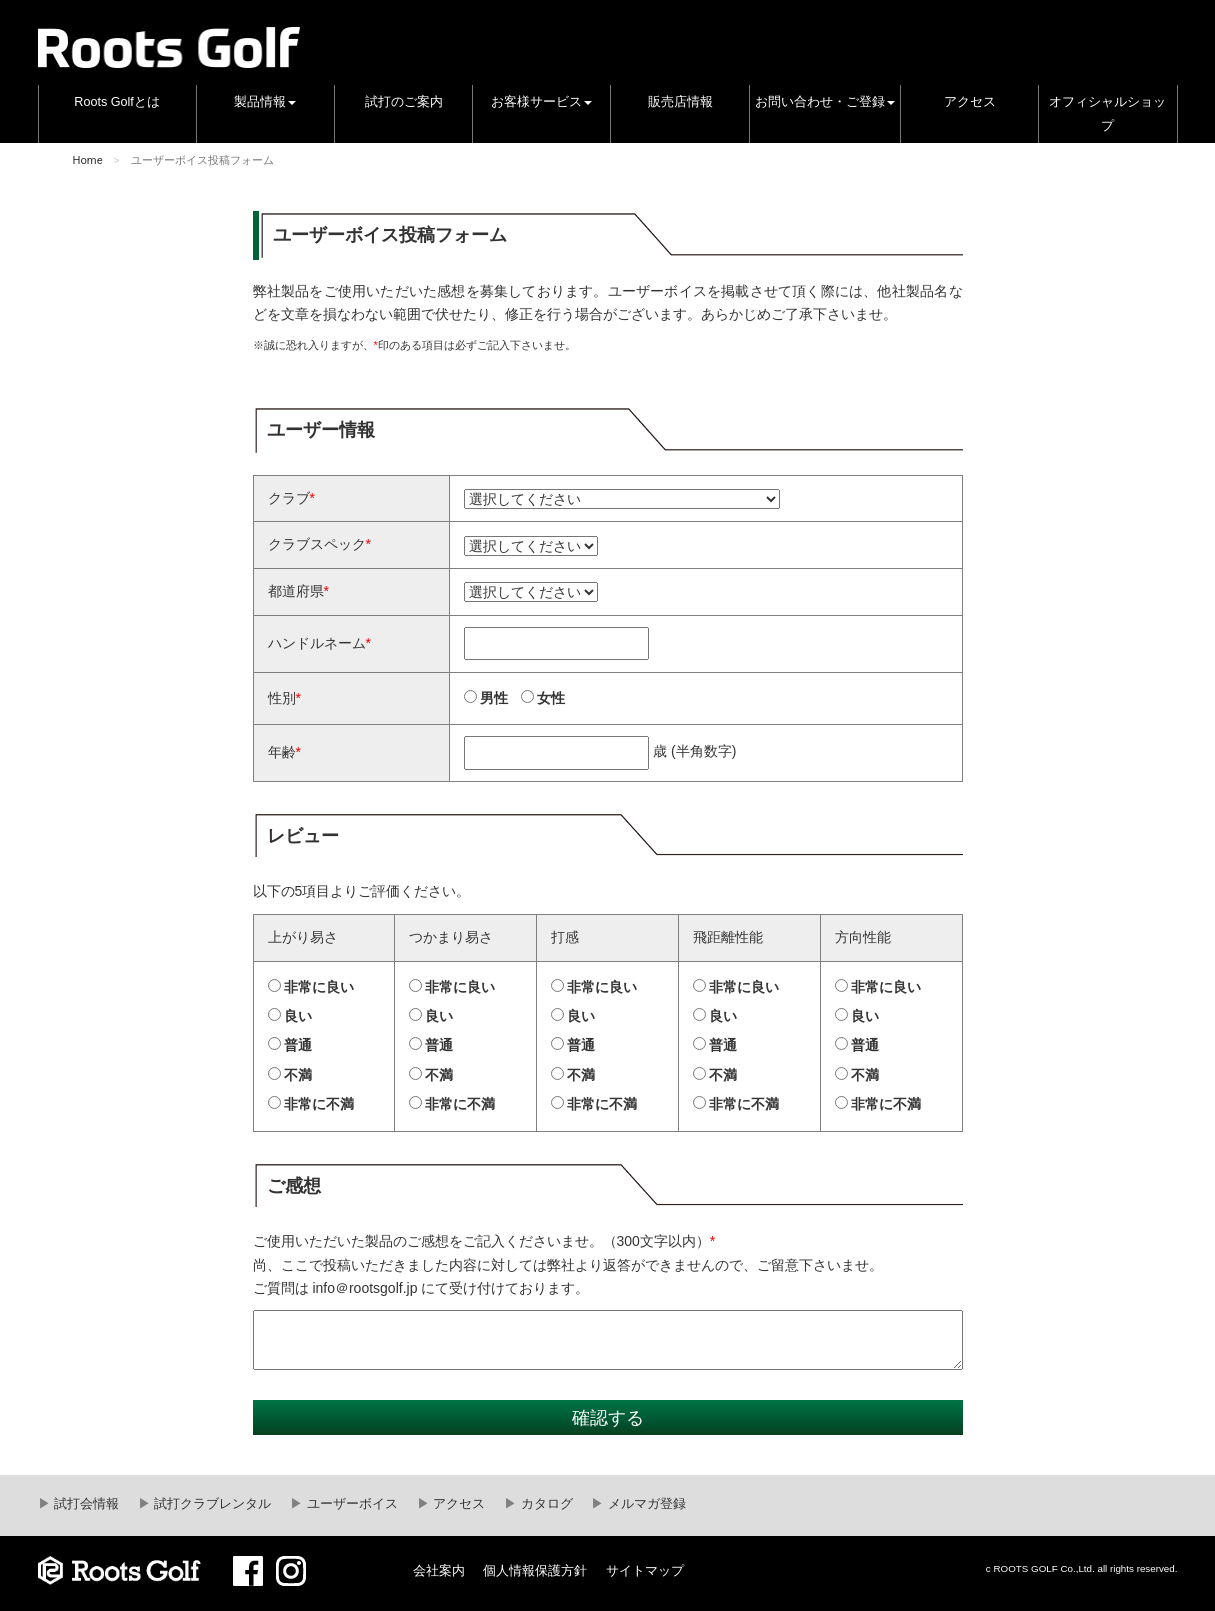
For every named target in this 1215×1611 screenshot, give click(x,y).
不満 (298, 1075)
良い (298, 1016)
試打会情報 (85, 1504)
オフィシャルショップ (1107, 114)
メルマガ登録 (645, 1504)
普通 (298, 1045)
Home (88, 160)
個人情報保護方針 (535, 1571)
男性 (494, 698)
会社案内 (439, 1571)
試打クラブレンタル (211, 1504)
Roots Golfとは (117, 102)
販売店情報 (680, 102)
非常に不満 (319, 1104)
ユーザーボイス (350, 1504)
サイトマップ (645, 1571)
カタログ (545, 1504)
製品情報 (265, 102)
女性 (551, 698)
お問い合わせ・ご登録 (825, 102)
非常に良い (319, 987)
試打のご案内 (404, 102)
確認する (608, 1418)
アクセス (970, 102)
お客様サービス (541, 102)
